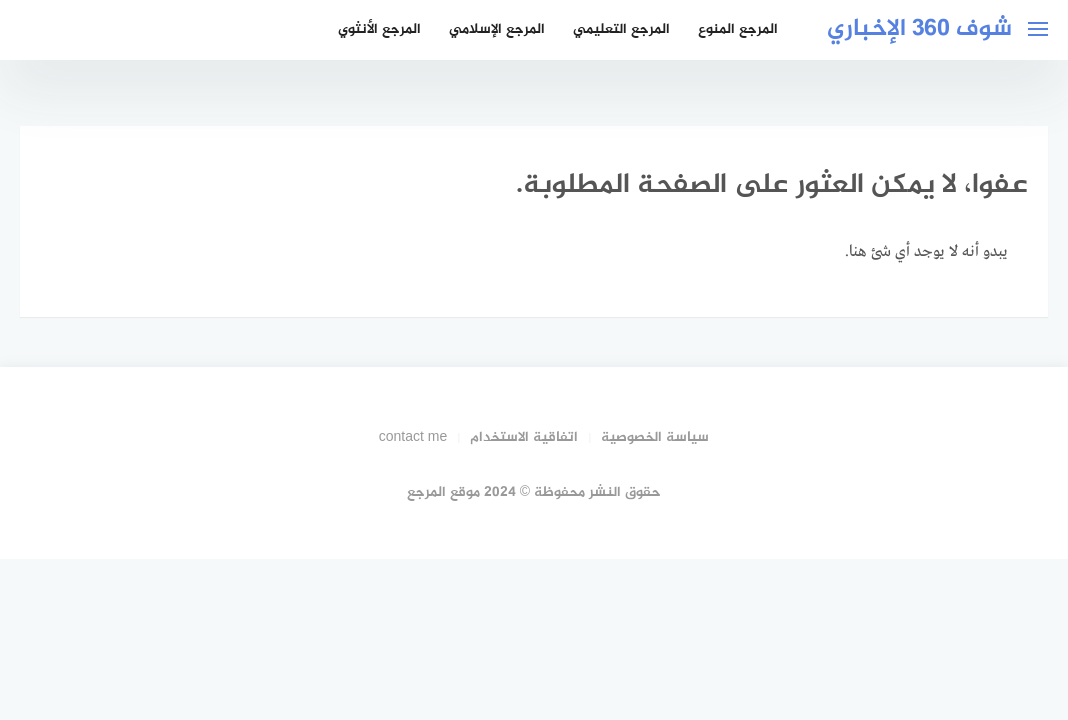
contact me (413, 437)
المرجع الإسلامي (497, 29)
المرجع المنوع (738, 29)
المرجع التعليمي (621, 29)
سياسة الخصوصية (655, 437)
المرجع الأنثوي (379, 29)
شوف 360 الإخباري (919, 29)
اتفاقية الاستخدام (524, 437)
